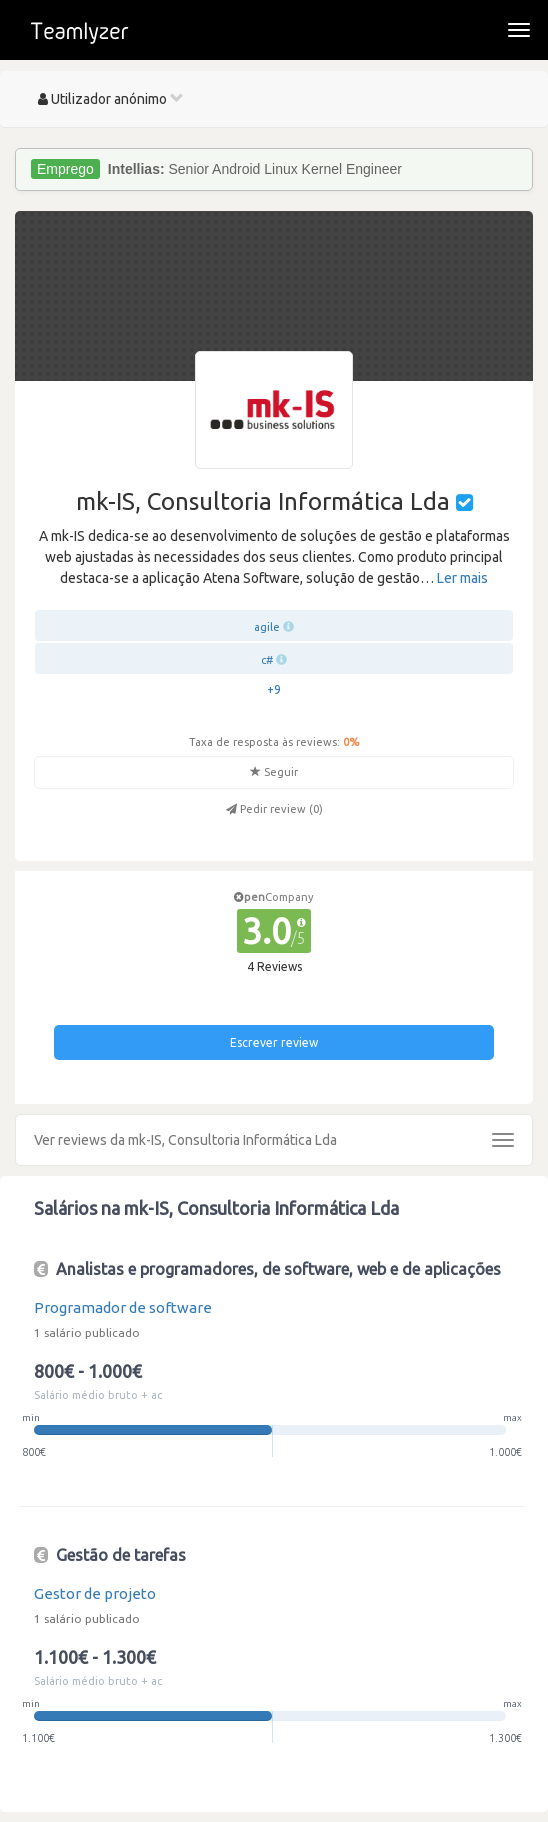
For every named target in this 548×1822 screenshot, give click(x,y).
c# (267, 660)
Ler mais (462, 578)
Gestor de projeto (95, 1593)
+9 (274, 689)
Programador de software (123, 1307)
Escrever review (274, 1042)
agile (267, 627)
